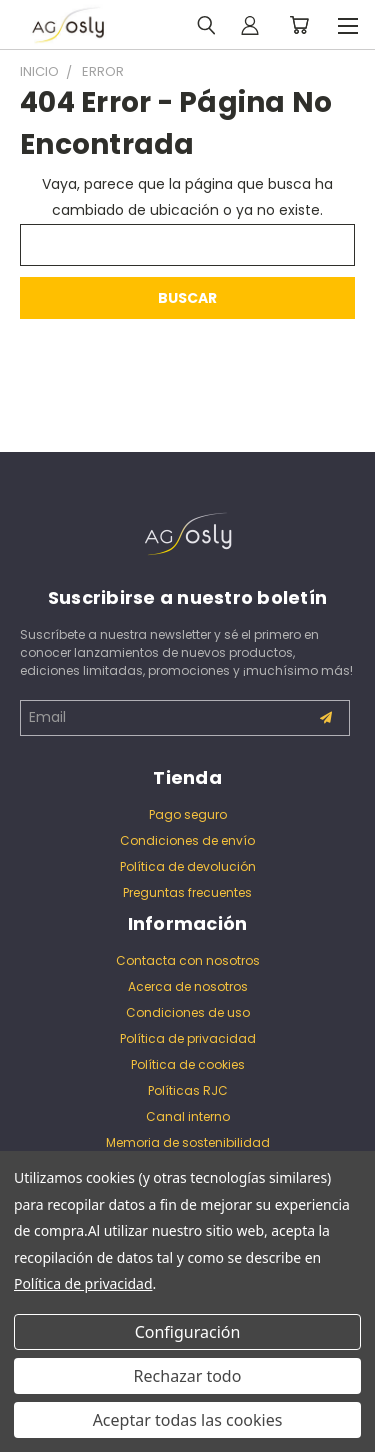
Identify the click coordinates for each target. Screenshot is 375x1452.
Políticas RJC (188, 1090)
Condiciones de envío (187, 840)
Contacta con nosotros (188, 960)
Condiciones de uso (188, 1012)
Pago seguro (188, 814)
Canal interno (188, 1116)
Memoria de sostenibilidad (188, 1142)
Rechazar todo (188, 1376)
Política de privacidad (188, 1038)
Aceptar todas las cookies (188, 1420)
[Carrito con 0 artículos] (299, 25)
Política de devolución (188, 866)
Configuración (188, 1332)
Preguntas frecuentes (187, 892)
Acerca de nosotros (188, 986)
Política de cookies (188, 1064)
